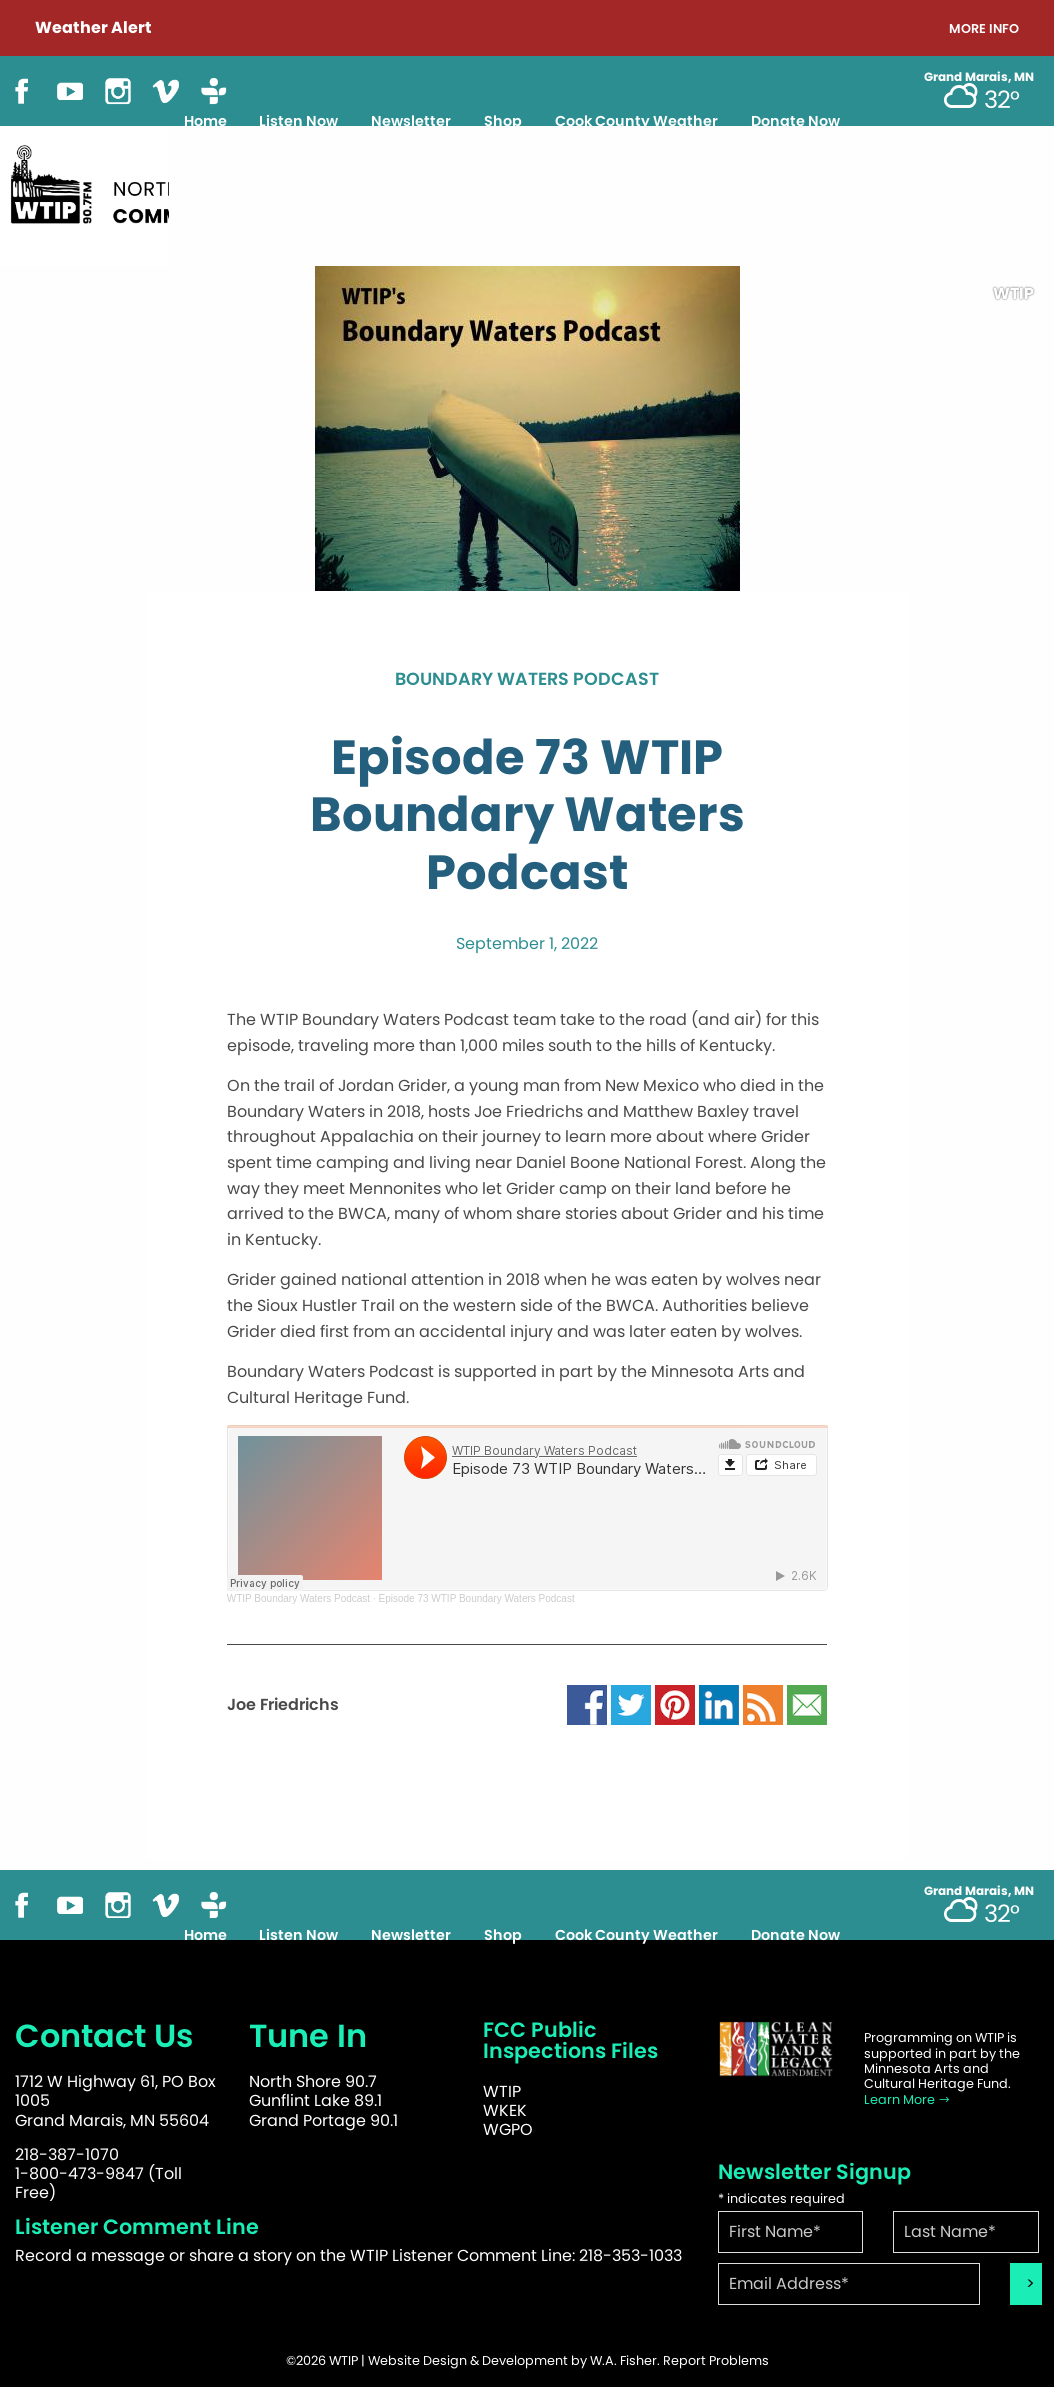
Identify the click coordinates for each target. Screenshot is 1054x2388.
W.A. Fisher (623, 2360)
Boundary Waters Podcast (527, 680)
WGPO (508, 2129)
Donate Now (795, 121)
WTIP (502, 2091)
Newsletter (411, 121)
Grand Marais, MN (979, 77)
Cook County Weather (636, 121)
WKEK (505, 2110)
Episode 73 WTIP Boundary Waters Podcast (476, 1598)
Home (205, 121)
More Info (984, 29)
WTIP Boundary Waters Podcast (298, 1598)
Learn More (907, 2099)
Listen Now (298, 121)
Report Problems (716, 2360)
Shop (503, 121)
